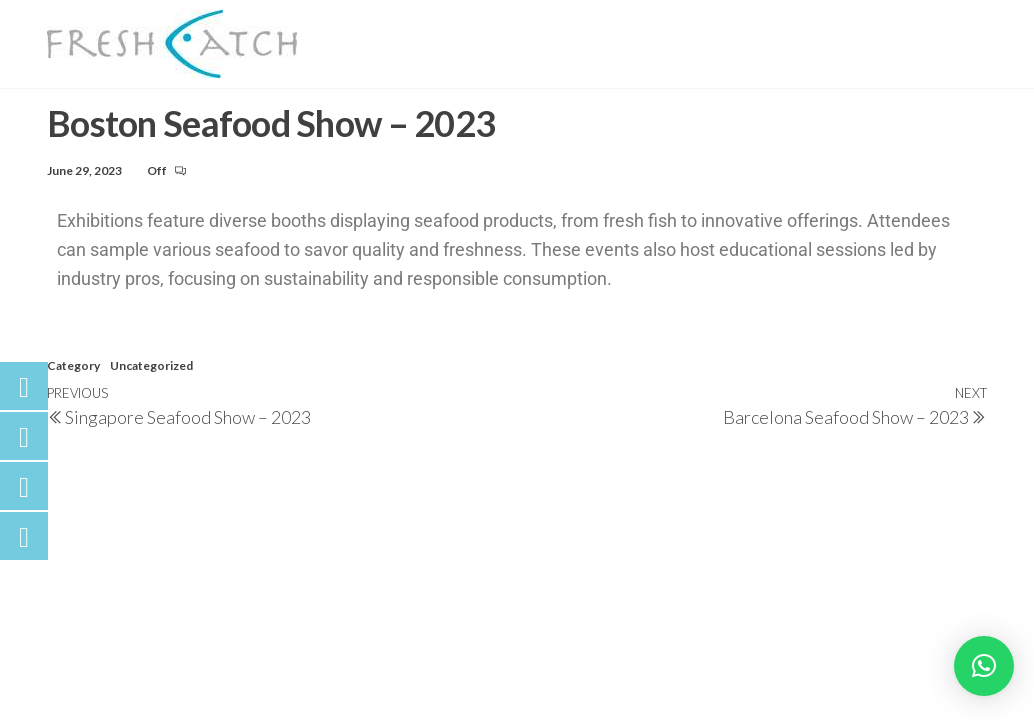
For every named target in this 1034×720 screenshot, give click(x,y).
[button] (984, 666)
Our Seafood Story (447, 34)
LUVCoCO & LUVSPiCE (502, 84)
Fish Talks (893, 34)
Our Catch (610, 34)
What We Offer (753, 34)
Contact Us (333, 84)
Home (306, 34)
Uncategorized (151, 397)
